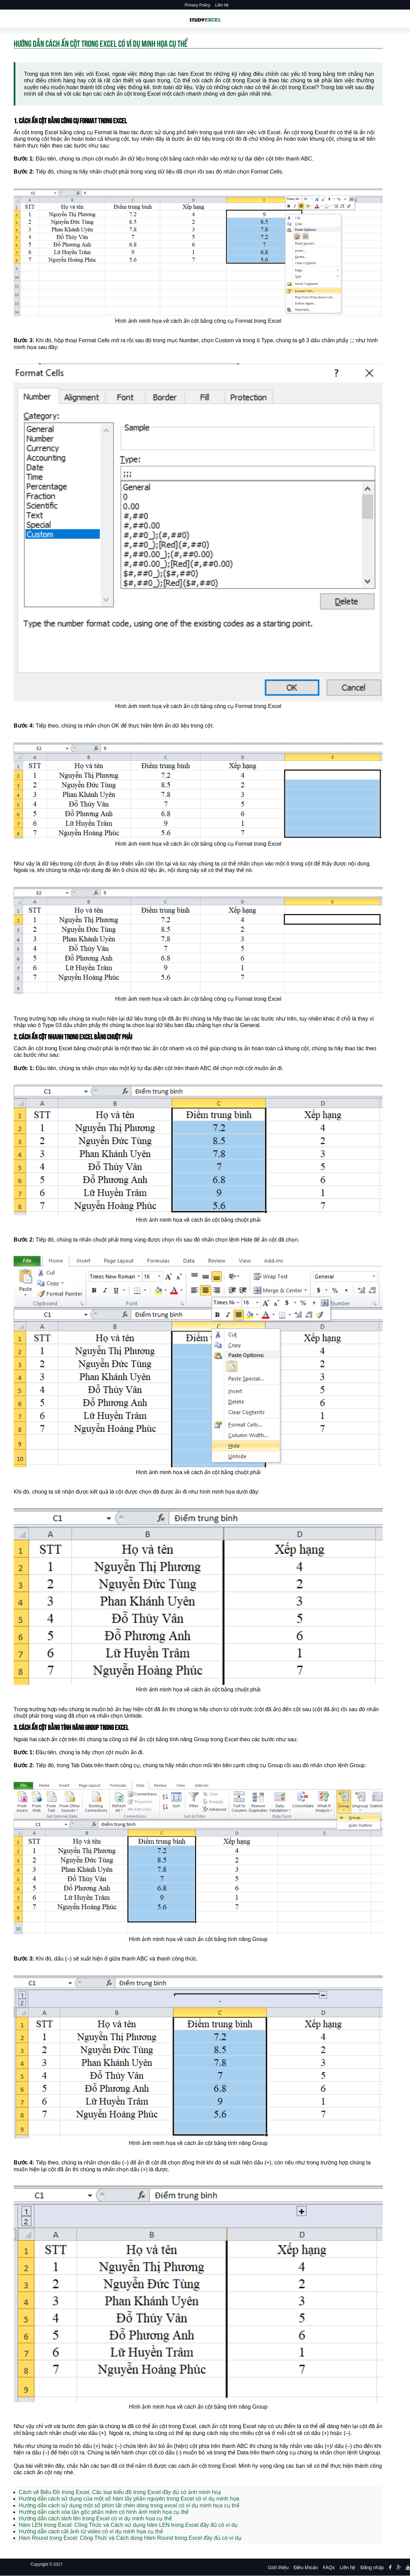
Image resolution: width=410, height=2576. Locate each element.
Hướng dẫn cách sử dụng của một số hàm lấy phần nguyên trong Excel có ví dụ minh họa (129, 2499)
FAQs (329, 2567)
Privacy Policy (197, 5)
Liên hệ (222, 5)
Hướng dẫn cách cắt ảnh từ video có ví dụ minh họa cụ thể (91, 2531)
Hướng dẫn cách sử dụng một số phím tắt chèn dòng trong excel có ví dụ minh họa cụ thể (129, 2505)
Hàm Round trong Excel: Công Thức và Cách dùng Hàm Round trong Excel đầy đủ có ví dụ (130, 2538)
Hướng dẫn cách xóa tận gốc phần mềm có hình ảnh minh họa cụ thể (104, 2512)
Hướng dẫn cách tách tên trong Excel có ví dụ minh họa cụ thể (95, 2518)
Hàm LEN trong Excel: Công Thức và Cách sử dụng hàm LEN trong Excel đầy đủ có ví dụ (128, 2525)
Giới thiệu (278, 2567)
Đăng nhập (372, 2567)
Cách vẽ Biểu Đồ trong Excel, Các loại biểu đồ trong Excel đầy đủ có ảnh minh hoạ (120, 2492)
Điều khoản (305, 2567)
